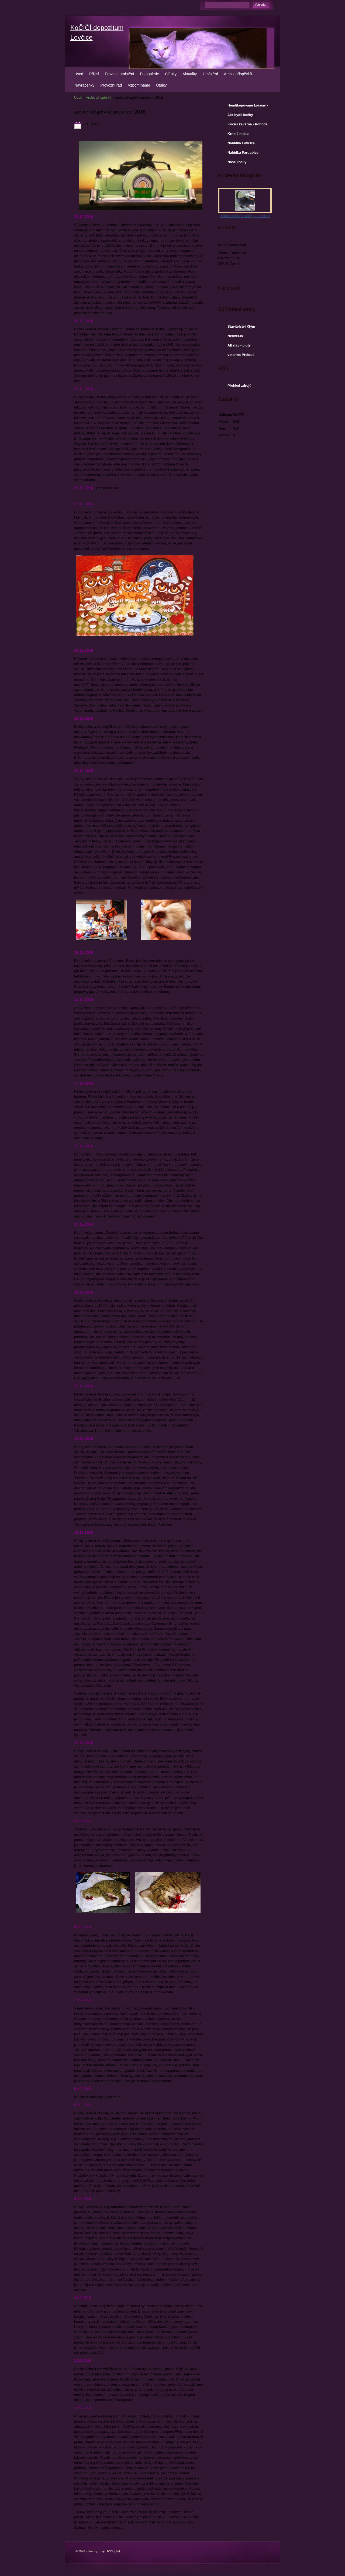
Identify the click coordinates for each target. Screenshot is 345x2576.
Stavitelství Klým (241, 326)
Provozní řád (111, 85)
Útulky (161, 85)
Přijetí (94, 74)
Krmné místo (238, 134)
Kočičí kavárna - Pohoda (247, 124)
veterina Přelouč (240, 355)
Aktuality (189, 74)
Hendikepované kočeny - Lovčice (247, 106)
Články (171, 74)
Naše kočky (236, 162)
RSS (110, 2551)
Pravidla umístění (119, 74)
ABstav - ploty (239, 345)
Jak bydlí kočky (240, 115)
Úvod (78, 74)
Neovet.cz (235, 336)
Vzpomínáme (139, 85)
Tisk (118, 2551)
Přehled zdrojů (239, 385)
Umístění (210, 74)
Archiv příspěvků (238, 74)
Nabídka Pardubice (242, 152)
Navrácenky (84, 85)
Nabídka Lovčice (241, 143)
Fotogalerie (149, 74)
